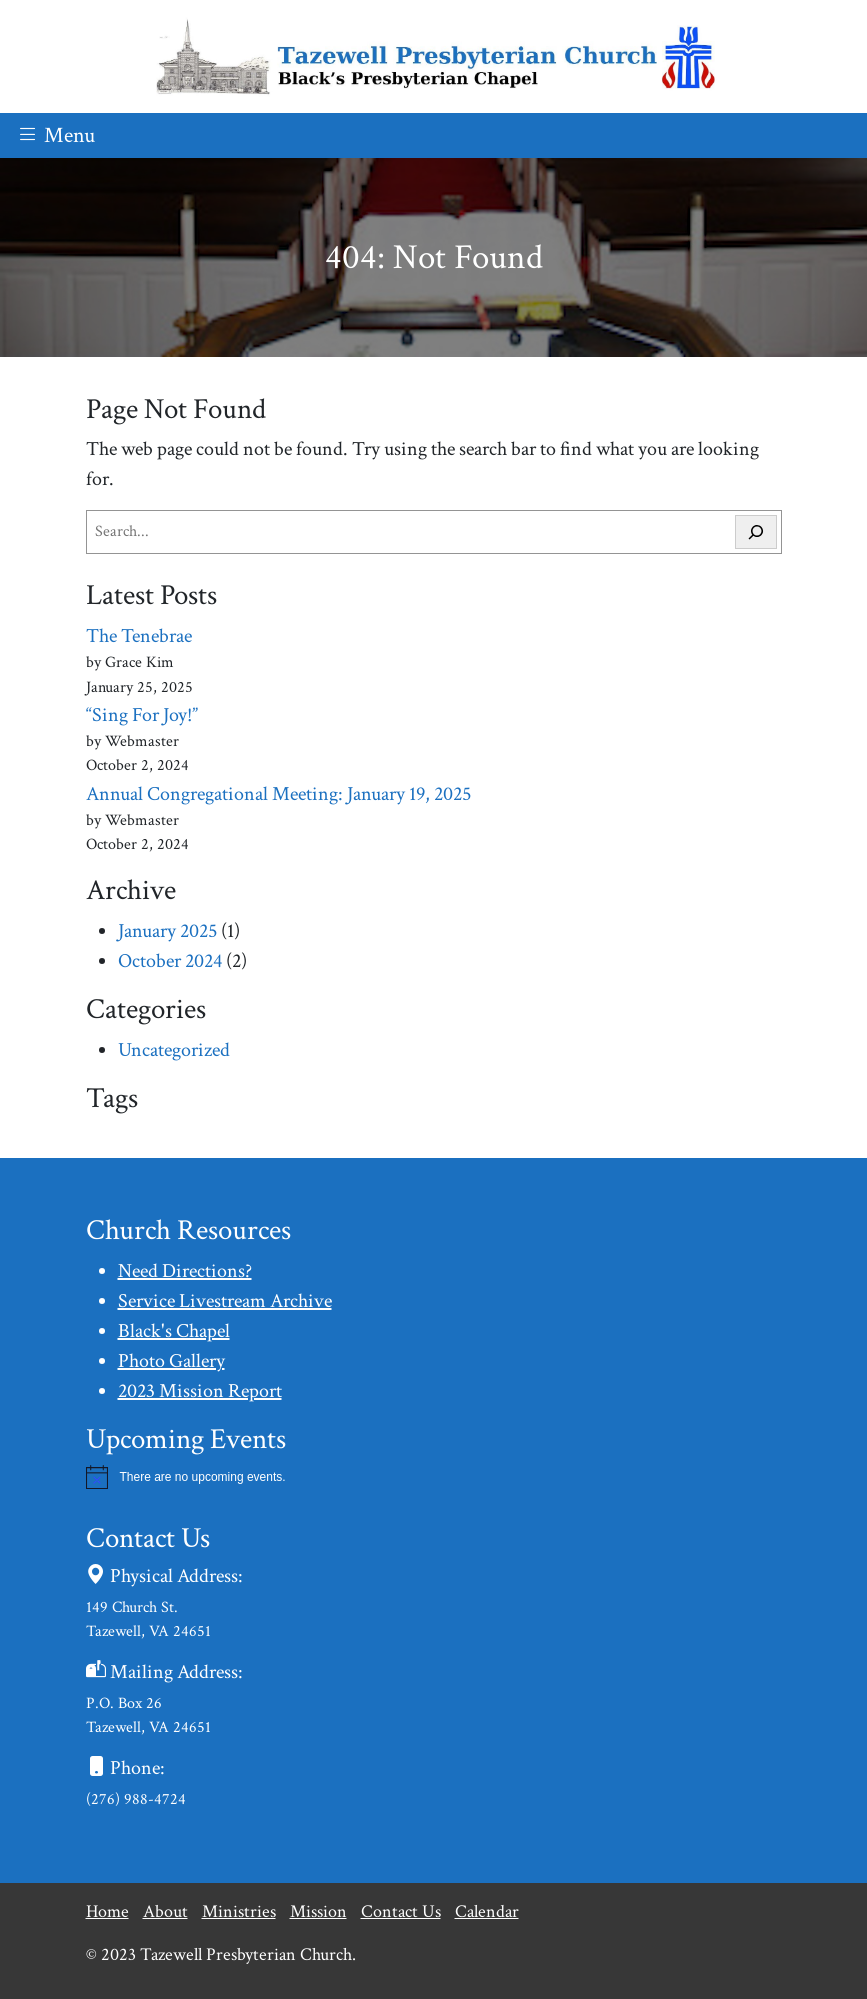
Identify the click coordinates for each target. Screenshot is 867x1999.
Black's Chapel (174, 1331)
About (165, 1911)
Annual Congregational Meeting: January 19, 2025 (278, 794)
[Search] (756, 532)
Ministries (239, 1911)
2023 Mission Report (200, 1391)
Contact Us (401, 1911)
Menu (56, 135)
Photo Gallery (171, 1361)
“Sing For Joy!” (142, 715)
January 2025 (167, 931)
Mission (318, 1911)
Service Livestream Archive (225, 1301)
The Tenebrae (139, 636)
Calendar (487, 1911)
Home (107, 1911)
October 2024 (170, 961)
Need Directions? (185, 1271)
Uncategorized (174, 1050)
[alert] (434, 1477)
